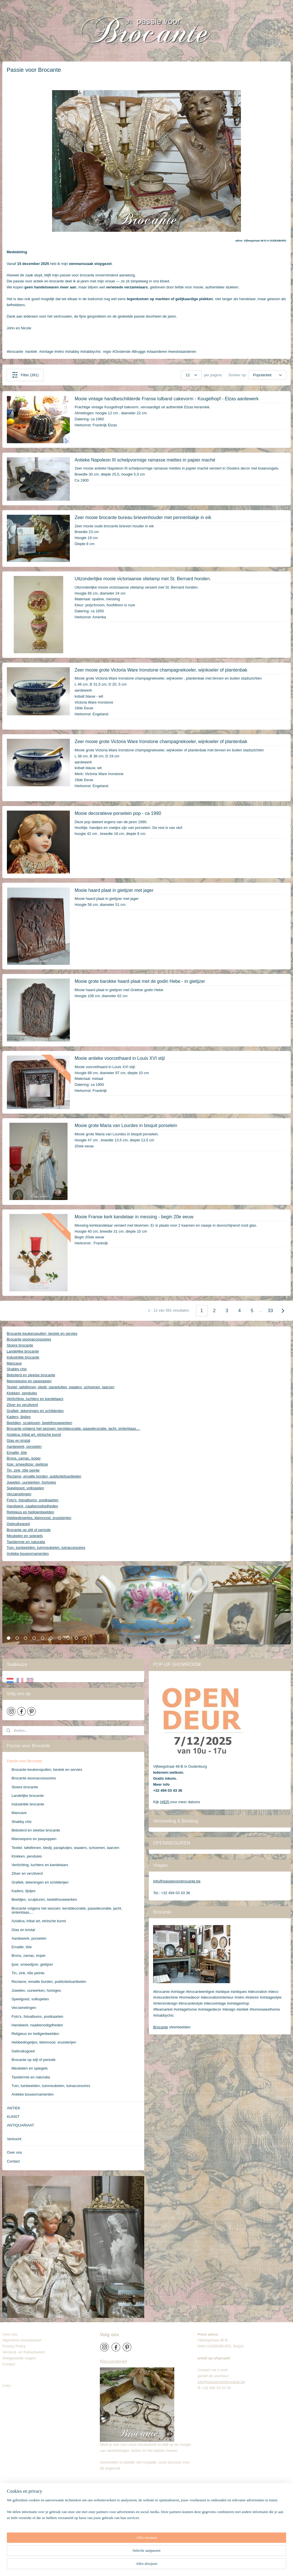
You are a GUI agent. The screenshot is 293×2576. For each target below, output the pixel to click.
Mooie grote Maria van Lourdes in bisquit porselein (126, 1125)
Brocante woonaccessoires (29, 1339)
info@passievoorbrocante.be (177, 1881)
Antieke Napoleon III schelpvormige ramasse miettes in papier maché (145, 460)
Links (6, 2385)
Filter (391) (25, 374)
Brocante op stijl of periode (29, 1530)
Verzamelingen (19, 1494)
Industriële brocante (23, 1357)
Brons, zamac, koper (24, 1458)
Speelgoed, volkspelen (25, 1488)
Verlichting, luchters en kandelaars (35, 1399)
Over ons (14, 2152)
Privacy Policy (13, 2346)
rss (152, 2565)
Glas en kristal (18, 1440)
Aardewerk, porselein (24, 1446)
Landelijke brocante (23, 1351)
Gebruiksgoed (18, 1524)
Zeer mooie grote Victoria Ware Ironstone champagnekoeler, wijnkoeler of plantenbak (161, 670)
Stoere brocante (20, 1345)
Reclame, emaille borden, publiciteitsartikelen (44, 1476)
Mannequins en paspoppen (29, 1381)
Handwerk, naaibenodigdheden (32, 1506)
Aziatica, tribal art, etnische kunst (34, 1434)
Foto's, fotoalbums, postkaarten (32, 1500)
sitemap (141, 2565)
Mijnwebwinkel (215, 2565)
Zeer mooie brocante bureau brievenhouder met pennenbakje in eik (143, 517)
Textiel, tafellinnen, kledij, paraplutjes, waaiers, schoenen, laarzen (60, 1387)
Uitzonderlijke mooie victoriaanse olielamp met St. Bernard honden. (143, 578)
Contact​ (10, 2364)
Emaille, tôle (17, 1452)
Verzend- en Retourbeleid (23, 2352)
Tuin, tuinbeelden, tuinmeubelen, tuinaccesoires (46, 1547)
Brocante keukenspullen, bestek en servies (42, 1333)
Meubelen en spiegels (25, 1536)
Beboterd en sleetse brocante (31, 1375)
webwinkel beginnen (171, 2565)
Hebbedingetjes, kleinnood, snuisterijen (39, 1518)
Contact (13, 2161)
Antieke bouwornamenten (28, 1553)
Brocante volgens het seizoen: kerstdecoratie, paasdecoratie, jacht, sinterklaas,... (73, 1428)
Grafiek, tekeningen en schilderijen (35, 1411)
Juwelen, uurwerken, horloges (31, 1482)
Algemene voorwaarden (21, 2340)
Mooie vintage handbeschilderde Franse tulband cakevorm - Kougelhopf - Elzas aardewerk (167, 398)
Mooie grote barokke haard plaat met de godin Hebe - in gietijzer (140, 981)
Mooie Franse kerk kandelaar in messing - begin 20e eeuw (134, 1216)
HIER (165, 1802)
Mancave (14, 1363)
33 (270, 1310)
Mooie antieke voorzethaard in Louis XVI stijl (120, 1058)
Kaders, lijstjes (19, 1417)
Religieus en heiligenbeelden (30, 1512)
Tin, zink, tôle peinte (23, 1470)
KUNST (13, 2116)
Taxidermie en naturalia (26, 1542)
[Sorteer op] (267, 375)
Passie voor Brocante (24, 1761)
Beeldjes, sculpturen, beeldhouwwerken (39, 1423)
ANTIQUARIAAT (20, 2125)
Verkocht (14, 2139)
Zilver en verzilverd (22, 1405)
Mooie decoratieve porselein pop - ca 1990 (118, 813)
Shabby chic (17, 1369)
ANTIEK (13, 2108)
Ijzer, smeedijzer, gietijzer (27, 1464)
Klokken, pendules (22, 1393)
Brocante (160, 2027)
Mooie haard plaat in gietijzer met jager (114, 890)
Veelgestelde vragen (19, 2358)
